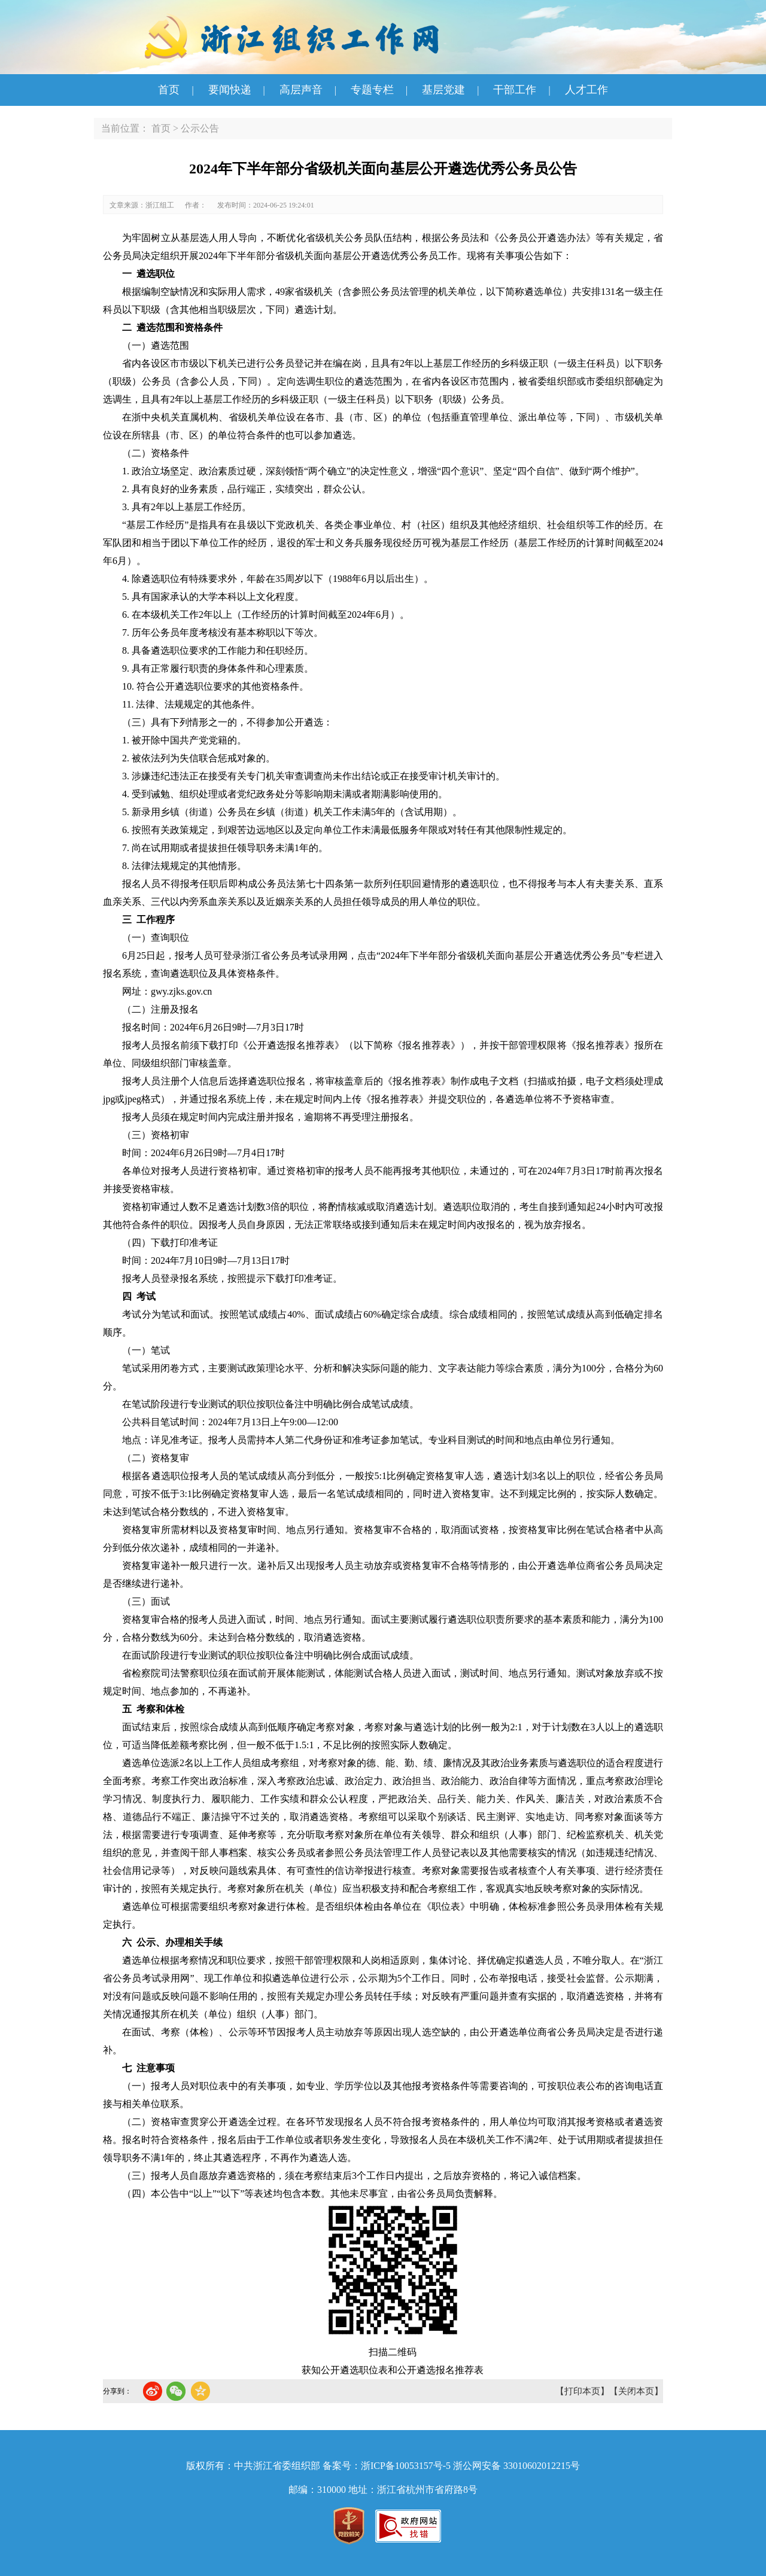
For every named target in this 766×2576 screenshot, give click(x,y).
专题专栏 (372, 90)
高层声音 (301, 90)
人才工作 (586, 90)
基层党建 (443, 90)
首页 (169, 90)
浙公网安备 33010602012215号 (516, 2466)
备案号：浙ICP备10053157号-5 (387, 2466)
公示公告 (200, 128)
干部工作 (514, 90)
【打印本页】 (582, 2391)
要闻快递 (229, 90)
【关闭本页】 (636, 2391)
